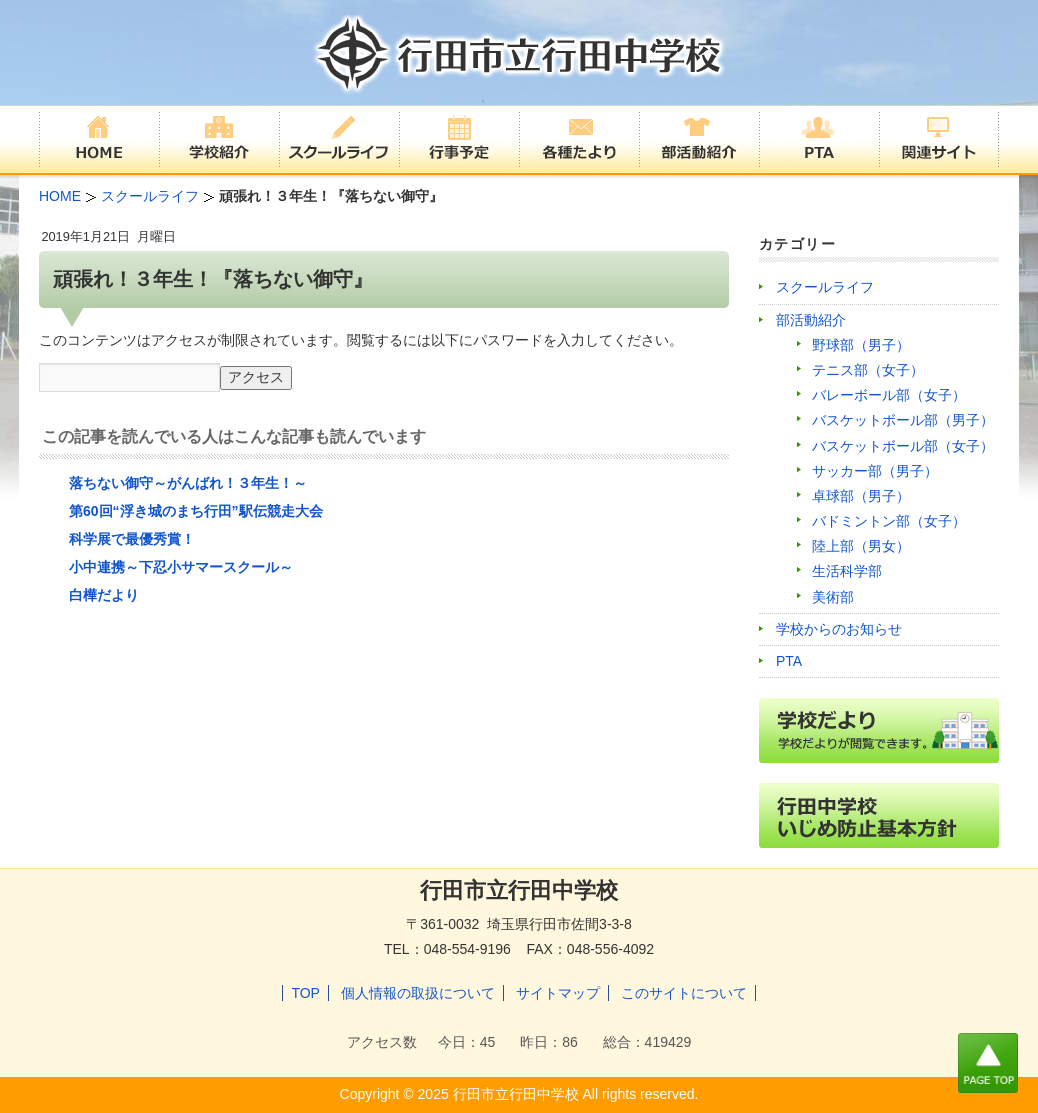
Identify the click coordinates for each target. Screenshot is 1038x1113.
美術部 (833, 597)
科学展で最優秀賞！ (132, 539)
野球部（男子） (861, 345)
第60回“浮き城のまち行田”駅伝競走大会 (196, 511)
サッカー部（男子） (875, 471)
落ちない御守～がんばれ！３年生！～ (188, 483)
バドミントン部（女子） (889, 521)
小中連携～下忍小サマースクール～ (181, 567)
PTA (789, 661)
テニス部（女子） (868, 370)
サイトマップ (558, 993)
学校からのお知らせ (839, 629)
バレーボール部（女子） (889, 395)
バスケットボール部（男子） (903, 420)
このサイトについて (684, 993)
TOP (305, 993)
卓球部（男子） (861, 496)
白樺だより (104, 595)
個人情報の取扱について (418, 993)
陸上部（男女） (861, 546)
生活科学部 (847, 571)
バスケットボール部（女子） (903, 446)
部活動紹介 (811, 320)
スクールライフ (825, 287)
